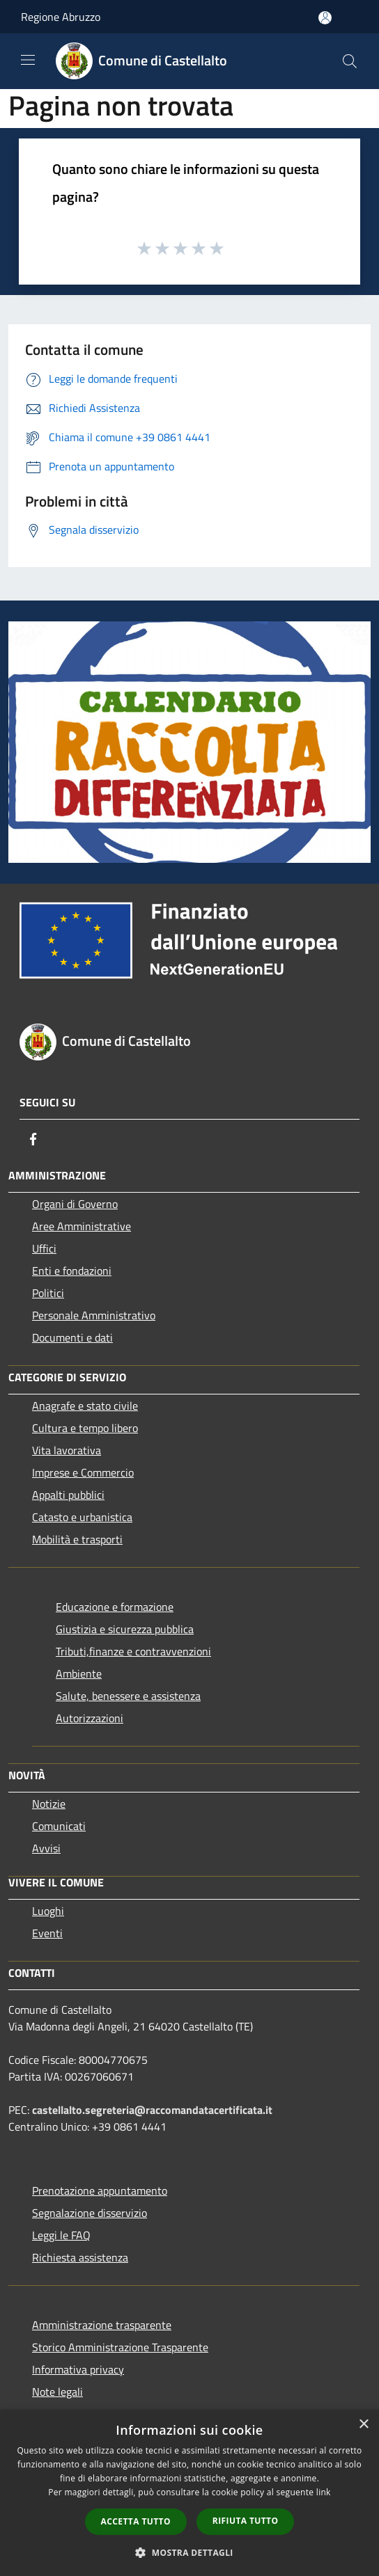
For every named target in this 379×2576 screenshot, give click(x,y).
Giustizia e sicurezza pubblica (125, 1629)
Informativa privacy (78, 2369)
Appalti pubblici (68, 1494)
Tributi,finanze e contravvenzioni (133, 1651)
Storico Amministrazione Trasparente (120, 2347)
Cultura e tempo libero (85, 1428)
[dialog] (189, 2493)
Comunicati (59, 1826)
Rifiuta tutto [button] (245, 2521)
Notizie (48, 1803)
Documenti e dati (72, 1337)
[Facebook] (33, 1139)
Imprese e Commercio (83, 1472)
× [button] (363, 2424)
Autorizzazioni (89, 1718)
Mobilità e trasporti (77, 1539)
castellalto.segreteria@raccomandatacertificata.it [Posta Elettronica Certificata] (152, 2109)
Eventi (47, 1933)
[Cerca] (349, 61)
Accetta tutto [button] (136, 2521)
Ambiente (79, 1673)
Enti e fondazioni (71, 1270)
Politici (48, 1293)
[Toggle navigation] (28, 59)
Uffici (44, 1248)
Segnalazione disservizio (89, 2212)
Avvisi (46, 1848)
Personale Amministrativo (93, 1315)
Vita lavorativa (66, 1450)
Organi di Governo (75, 1203)
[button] (189, 2552)
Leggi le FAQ (61, 2235)
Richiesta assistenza (80, 2257)
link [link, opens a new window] (323, 2492)
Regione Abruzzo (60, 16)
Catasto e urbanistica (82, 1517)
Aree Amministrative (81, 1226)
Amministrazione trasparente (101, 2324)
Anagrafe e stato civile (85, 1405)
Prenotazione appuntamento (99, 2190)
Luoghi (48, 1910)
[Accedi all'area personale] (325, 17)
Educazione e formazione (114, 1606)
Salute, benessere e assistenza (128, 1695)
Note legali (57, 2391)
